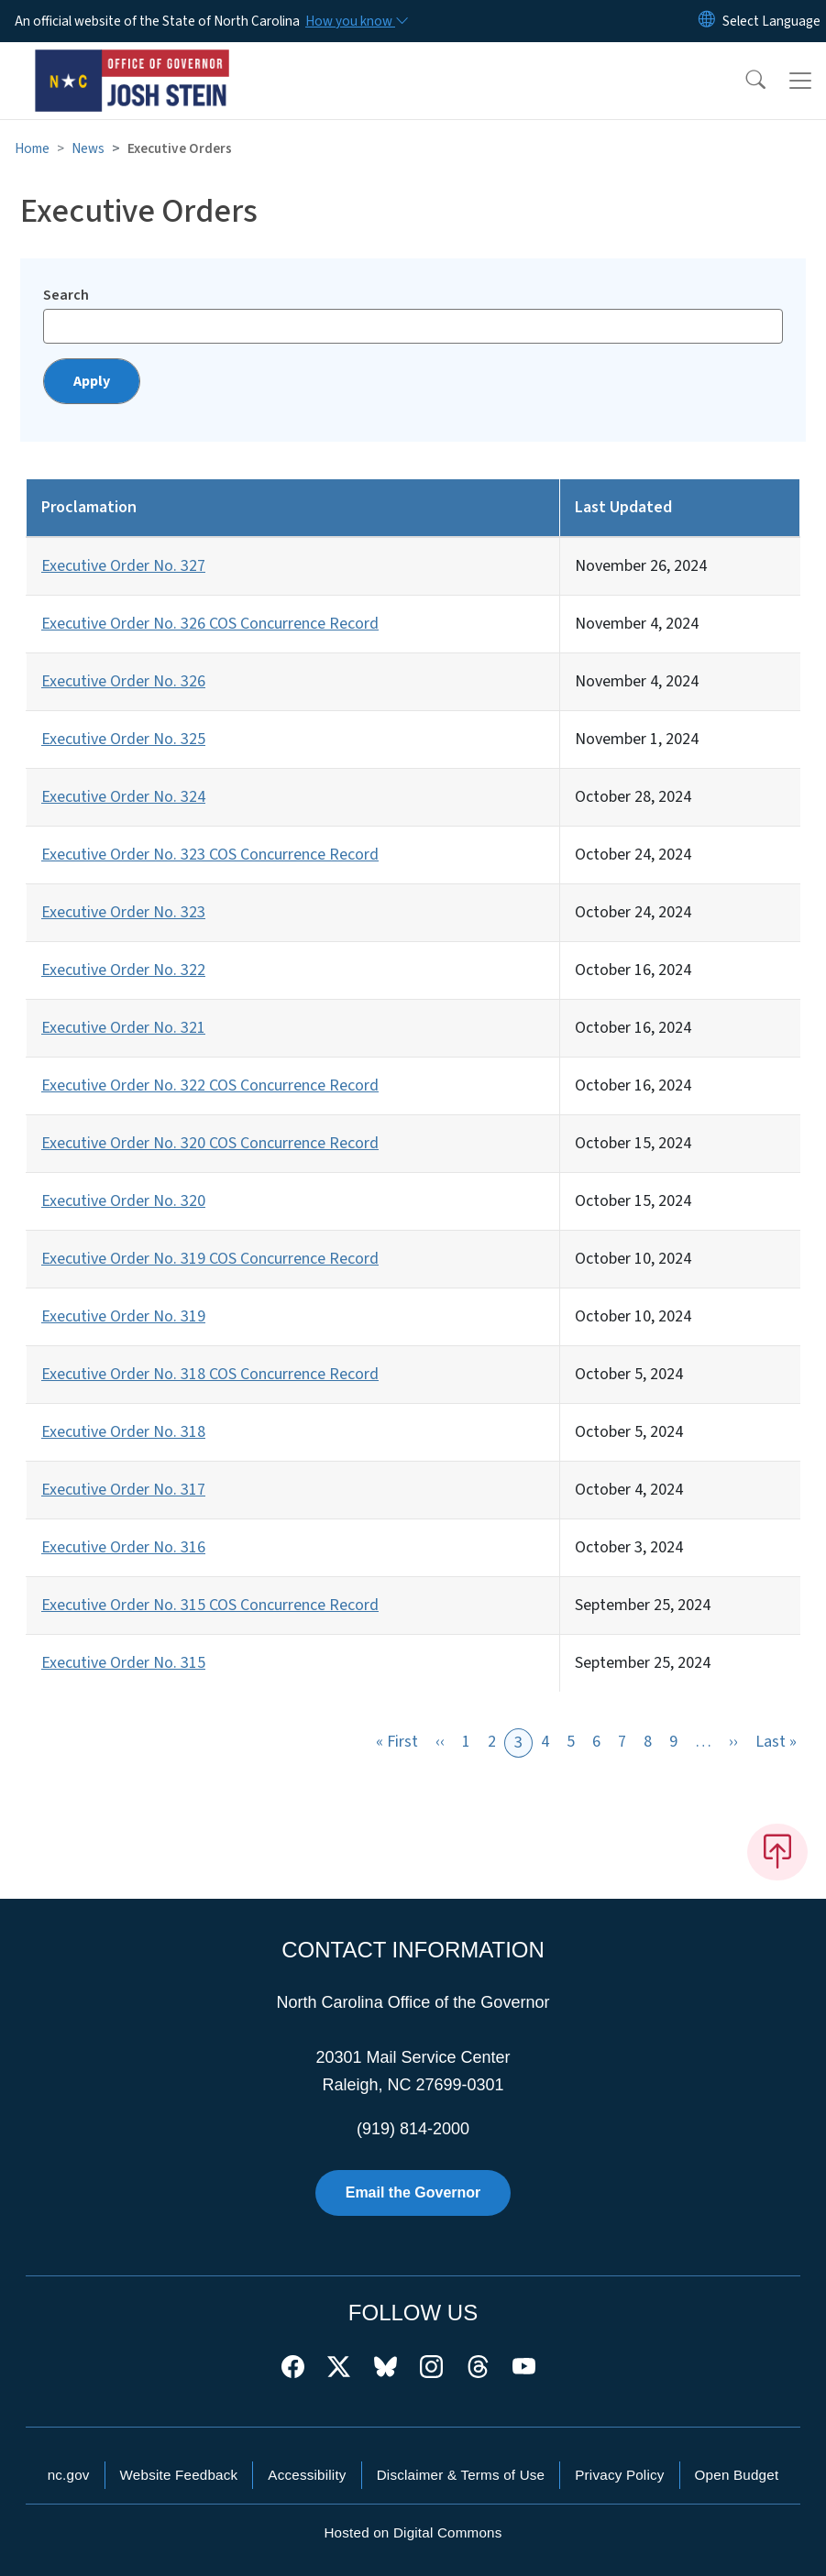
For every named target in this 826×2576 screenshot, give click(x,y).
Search (66, 295)
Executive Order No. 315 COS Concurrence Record (210, 1605)
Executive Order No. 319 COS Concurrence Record (210, 1258)
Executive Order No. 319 (123, 1316)
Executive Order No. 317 (123, 1489)
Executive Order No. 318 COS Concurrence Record (210, 1374)
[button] (743, 81)
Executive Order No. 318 (123, 1431)
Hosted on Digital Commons (412, 2532)
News (88, 148)
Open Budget (737, 2475)
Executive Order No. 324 (123, 796)
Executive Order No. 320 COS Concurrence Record (210, 1143)
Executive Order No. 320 (123, 1200)
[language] (771, 21)
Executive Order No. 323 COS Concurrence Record (210, 854)
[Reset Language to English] (707, 21)
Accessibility (307, 2475)
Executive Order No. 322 (123, 970)
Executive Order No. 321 (123, 1027)
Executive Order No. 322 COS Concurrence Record (210, 1085)
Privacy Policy (619, 2475)
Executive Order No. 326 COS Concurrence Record (210, 623)
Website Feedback (179, 2475)
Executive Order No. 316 (123, 1547)
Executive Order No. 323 (123, 912)
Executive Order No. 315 (123, 1662)
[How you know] (356, 21)
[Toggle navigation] (800, 81)
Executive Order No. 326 (123, 681)
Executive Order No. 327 (123, 565)
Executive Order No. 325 (123, 739)
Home (32, 148)
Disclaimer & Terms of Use (461, 2475)
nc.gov (69, 2475)
